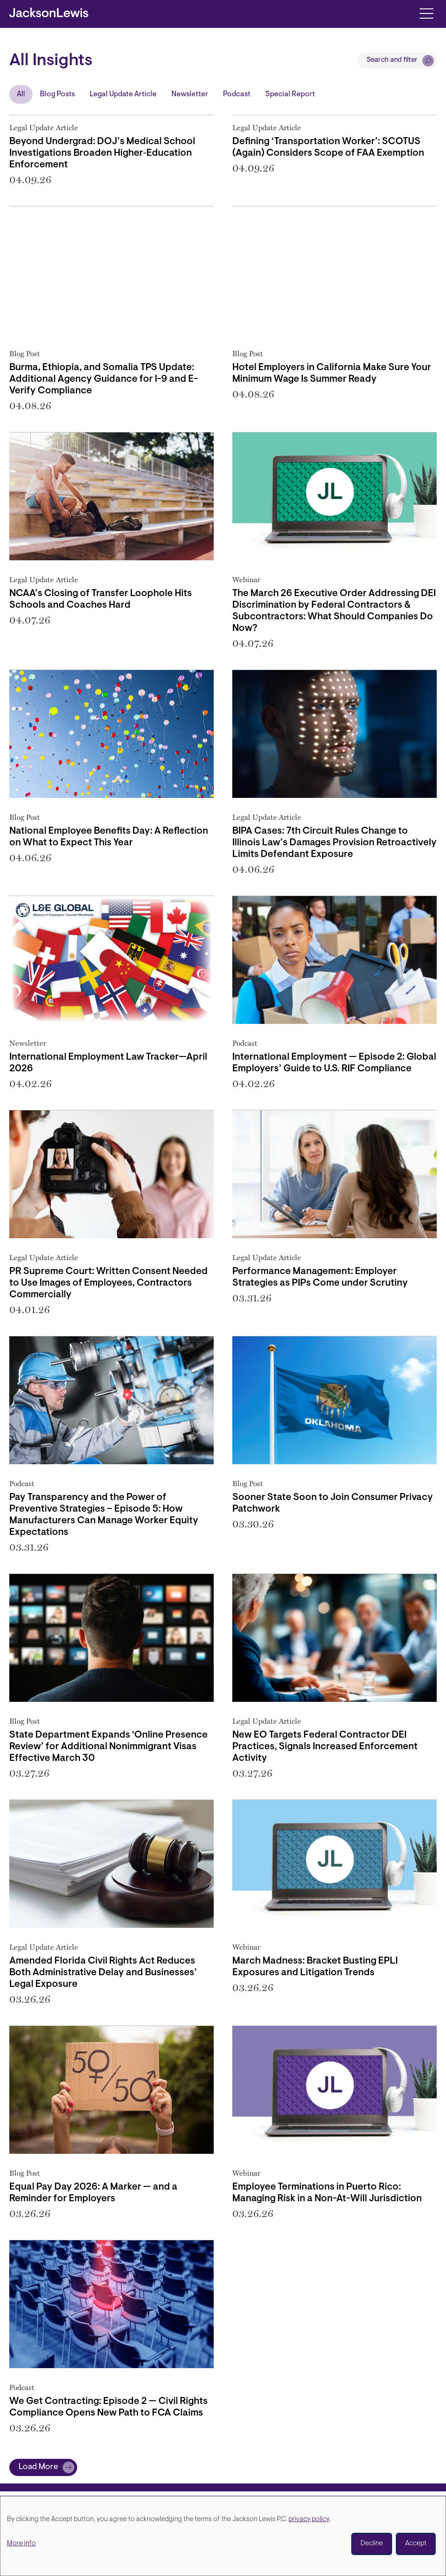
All (21, 94)
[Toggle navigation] (426, 12)
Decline (372, 2543)
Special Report (290, 94)
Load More (38, 2467)
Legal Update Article (123, 94)
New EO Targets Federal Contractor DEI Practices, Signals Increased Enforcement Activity (325, 1747)
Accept (415, 2543)
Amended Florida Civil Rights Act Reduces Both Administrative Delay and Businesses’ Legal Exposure (103, 1973)
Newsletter (189, 94)
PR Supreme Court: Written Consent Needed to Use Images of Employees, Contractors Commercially (108, 1283)
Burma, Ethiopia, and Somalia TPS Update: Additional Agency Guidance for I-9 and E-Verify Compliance (103, 379)
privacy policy (309, 2519)
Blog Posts (57, 94)
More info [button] (21, 2543)
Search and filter (392, 60)
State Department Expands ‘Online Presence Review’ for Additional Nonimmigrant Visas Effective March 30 (108, 1747)
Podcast (236, 94)
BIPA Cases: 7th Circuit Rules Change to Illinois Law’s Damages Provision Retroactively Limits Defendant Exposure (334, 843)
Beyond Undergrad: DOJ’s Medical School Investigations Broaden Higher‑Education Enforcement (102, 153)
